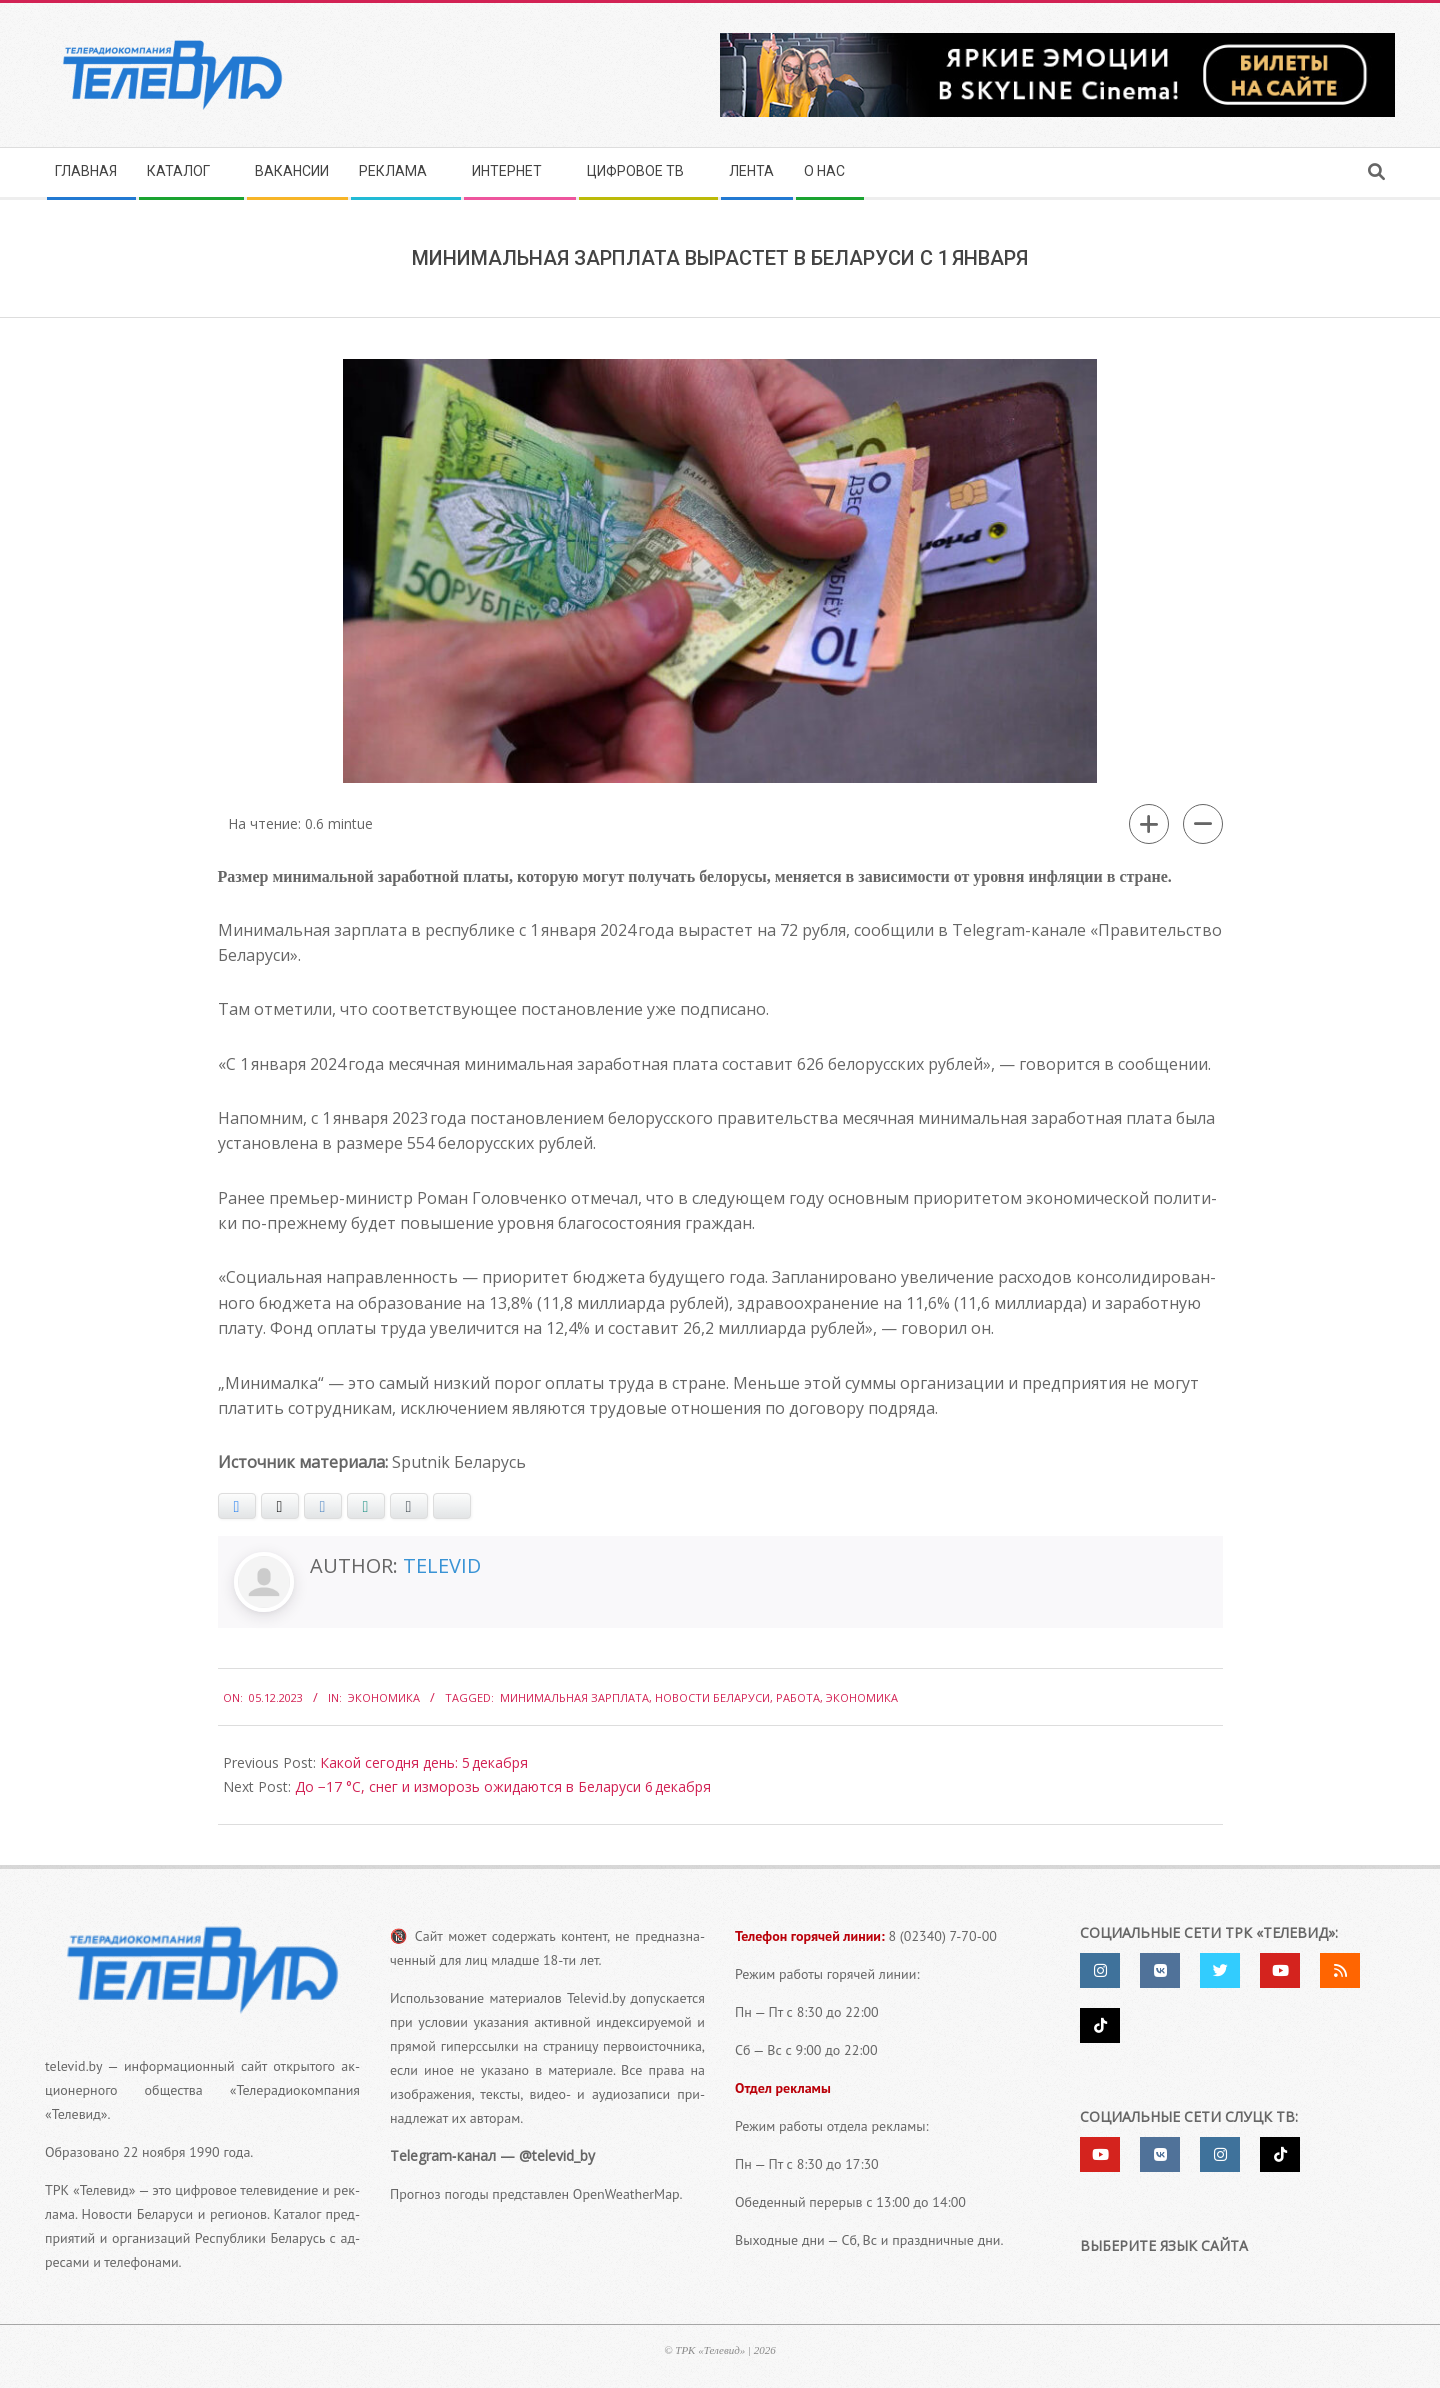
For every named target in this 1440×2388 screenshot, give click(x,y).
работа (798, 1697)
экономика (862, 1697)
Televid (442, 1565)
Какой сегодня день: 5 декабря (424, 1762)
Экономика (384, 1697)
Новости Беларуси (712, 1697)
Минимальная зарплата (574, 1697)
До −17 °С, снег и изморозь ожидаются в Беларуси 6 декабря (503, 1786)
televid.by (73, 2066)
